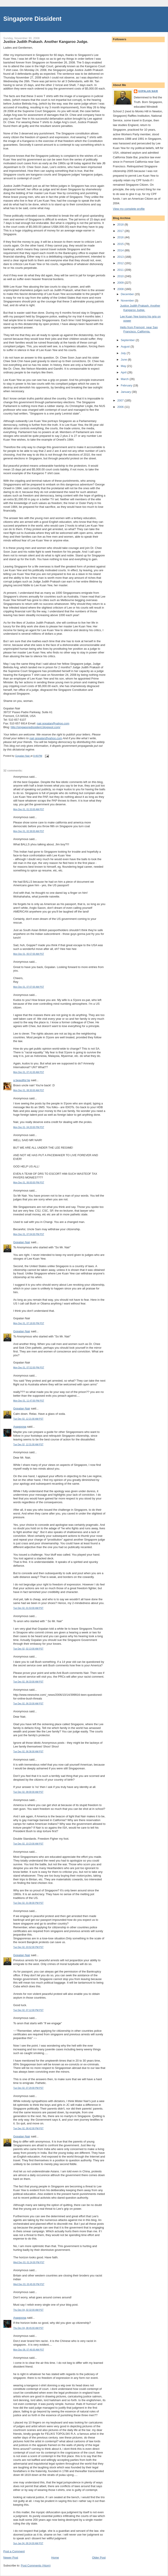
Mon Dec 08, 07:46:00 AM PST (28, 2350)
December (128, 294)
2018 (121, 224)
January (126, 391)
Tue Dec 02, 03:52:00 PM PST (28, 1947)
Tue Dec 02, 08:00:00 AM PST (28, 1792)
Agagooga (19, 1426)
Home (55, 2557)
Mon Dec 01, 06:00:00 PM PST (28, 1182)
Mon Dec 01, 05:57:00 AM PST (28, 954)
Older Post (99, 2557)
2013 (121, 256)
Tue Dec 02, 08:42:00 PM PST (28, 2128)
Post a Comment (14, 2551)
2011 (121, 269)
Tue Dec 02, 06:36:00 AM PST (28, 1751)
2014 (121, 250)
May (124, 366)
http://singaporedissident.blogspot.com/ (35, 727)
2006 (121, 407)
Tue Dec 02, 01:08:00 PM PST (28, 1903)
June (124, 359)
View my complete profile (129, 208)
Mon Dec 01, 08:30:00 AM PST (28, 1090)
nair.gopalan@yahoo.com (53, 723)
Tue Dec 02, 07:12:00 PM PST (28, 2010)
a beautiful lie (21, 1080)
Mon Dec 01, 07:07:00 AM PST (28, 987)
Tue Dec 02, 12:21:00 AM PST (28, 1419)
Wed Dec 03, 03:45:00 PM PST (28, 2284)
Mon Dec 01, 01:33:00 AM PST (28, 809)
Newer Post (10, 2557)
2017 (121, 231)
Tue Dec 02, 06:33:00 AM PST (28, 1681)
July (124, 353)
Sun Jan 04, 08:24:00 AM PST (28, 2543)
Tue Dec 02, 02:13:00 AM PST (28, 1649)
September (128, 340)
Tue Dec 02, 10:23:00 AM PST (28, 1844)
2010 (121, 276)
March (125, 379)
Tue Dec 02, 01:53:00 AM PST (28, 1608)
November (128, 300)
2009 (121, 282)
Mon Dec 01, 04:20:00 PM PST (28, 1127)
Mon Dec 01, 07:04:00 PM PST (28, 1234)
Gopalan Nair (21, 1242)
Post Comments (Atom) (36, 2565)
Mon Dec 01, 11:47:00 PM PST (28, 1401)
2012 (121, 263)
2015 (121, 244)
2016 (121, 237)
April (124, 372)
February (127, 385)
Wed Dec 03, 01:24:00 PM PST (28, 2262)
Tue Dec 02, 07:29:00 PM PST (28, 2088)
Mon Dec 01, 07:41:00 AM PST (28, 1072)
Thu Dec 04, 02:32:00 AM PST (28, 2310)
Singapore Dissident (32, 18)
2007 (121, 400)
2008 (121, 289)
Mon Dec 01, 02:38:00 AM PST (28, 831)
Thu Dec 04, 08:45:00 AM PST (28, 2328)
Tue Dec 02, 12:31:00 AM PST (28, 1444)
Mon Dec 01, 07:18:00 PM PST (28, 1323)
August (126, 346)
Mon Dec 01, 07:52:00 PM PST (28, 1367)
